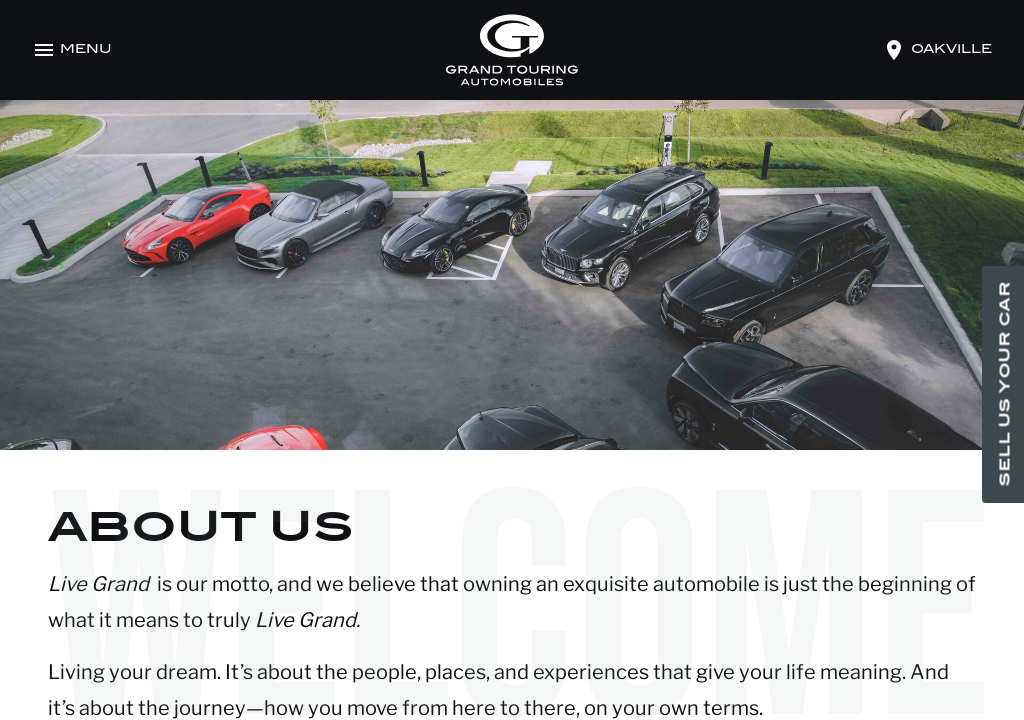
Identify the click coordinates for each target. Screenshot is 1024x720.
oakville (951, 50)
